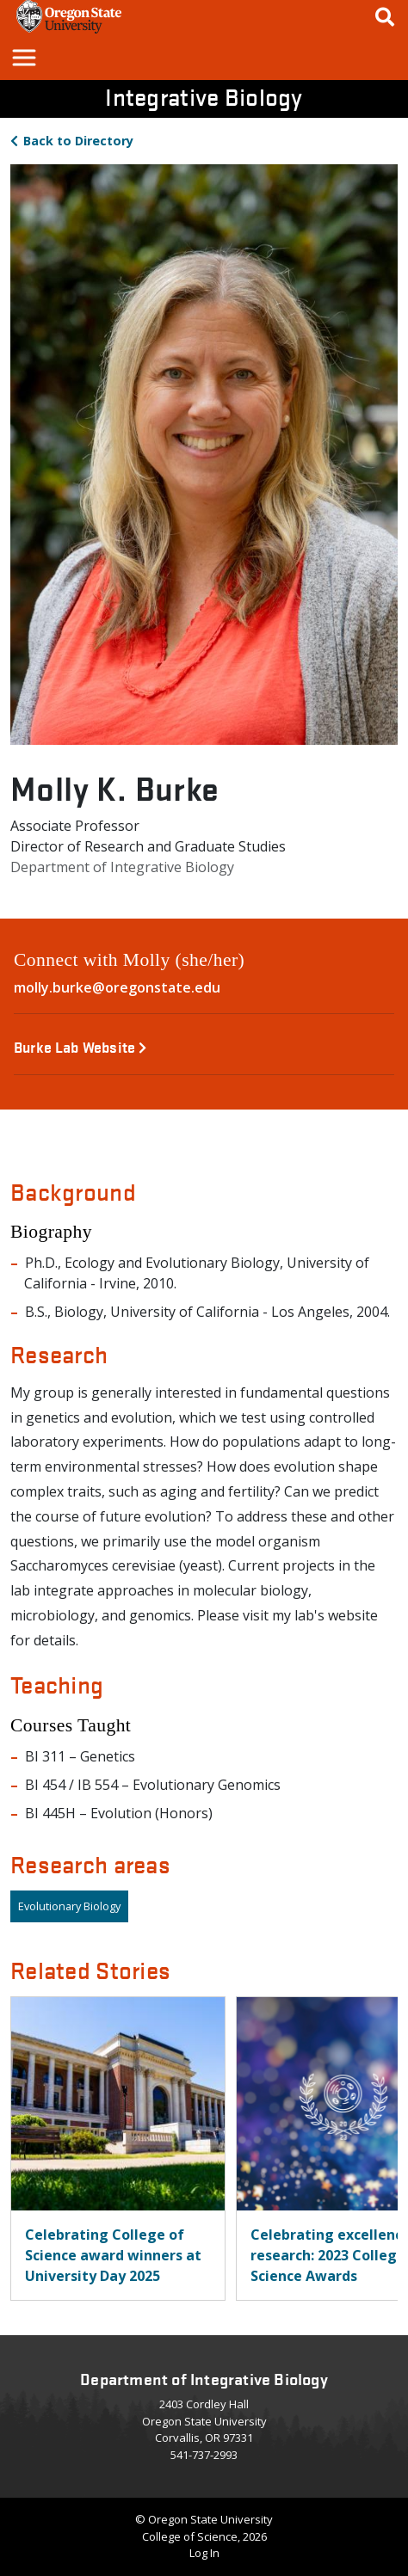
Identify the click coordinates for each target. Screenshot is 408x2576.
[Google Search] (385, 17)
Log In (204, 2553)
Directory (78, 140)
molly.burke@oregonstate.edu (117, 987)
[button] (23, 56)
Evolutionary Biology (69, 1906)
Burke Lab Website (80, 1046)
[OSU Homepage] (69, 28)
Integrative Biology (203, 96)
